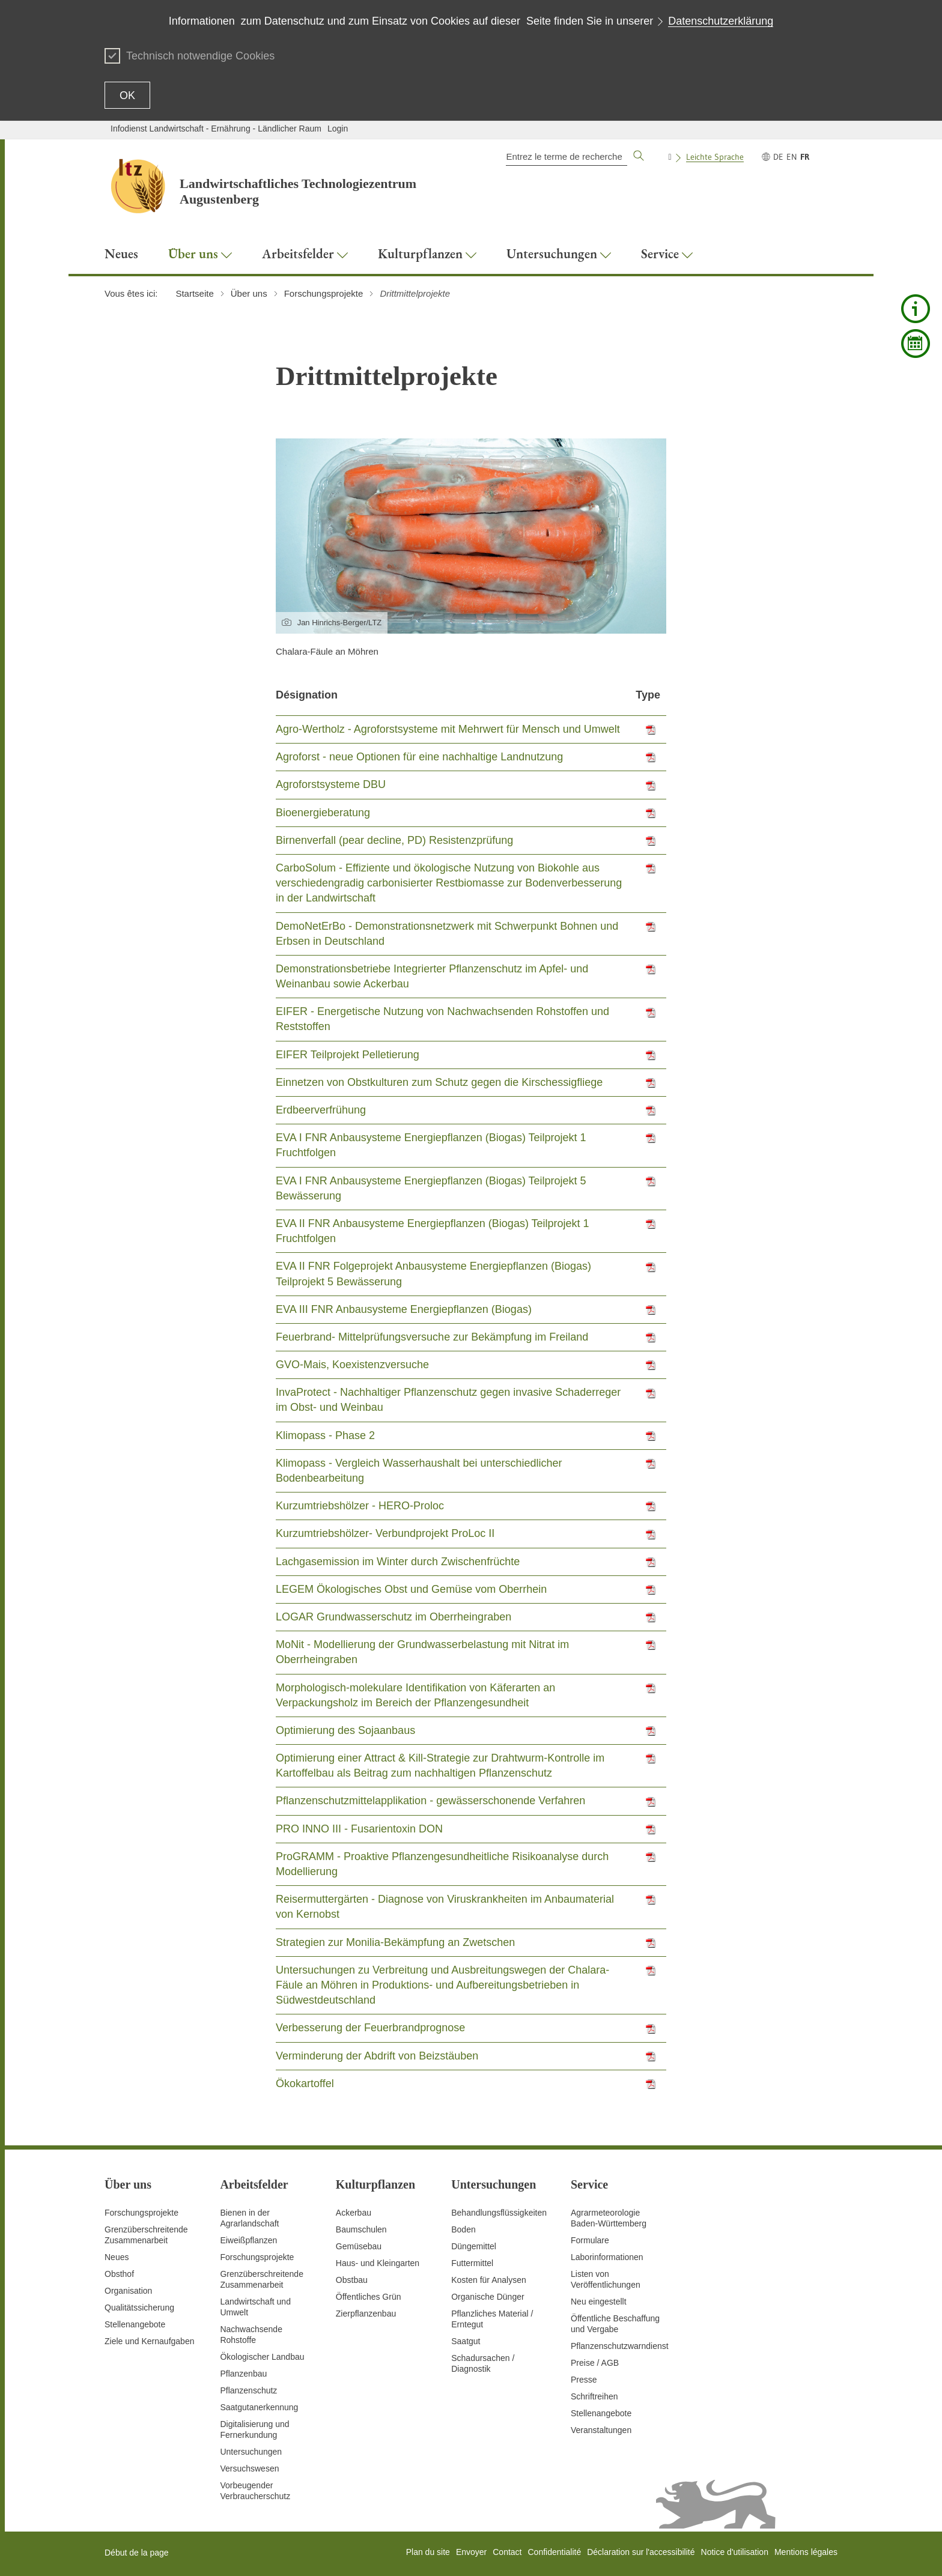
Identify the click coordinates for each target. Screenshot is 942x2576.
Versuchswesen (249, 2468)
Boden (463, 2229)
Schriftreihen (594, 2396)
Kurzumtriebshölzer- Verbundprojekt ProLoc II (385, 1533)
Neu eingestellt (599, 2301)
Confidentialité (554, 2552)
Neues (117, 2257)
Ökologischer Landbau (262, 2357)
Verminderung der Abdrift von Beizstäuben (377, 2056)
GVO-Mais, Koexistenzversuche (352, 1365)
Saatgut (465, 2341)
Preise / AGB (595, 2363)
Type (648, 695)
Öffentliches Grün (368, 2297)
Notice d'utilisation (734, 2552)
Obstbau (352, 2280)
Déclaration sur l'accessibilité (640, 2552)
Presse (584, 2379)
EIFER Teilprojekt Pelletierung (347, 1055)
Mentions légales (805, 2552)
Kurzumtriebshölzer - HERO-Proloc (360, 1506)
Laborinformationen (607, 2257)
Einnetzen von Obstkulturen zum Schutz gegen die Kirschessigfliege (439, 1082)
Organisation (128, 2291)
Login (337, 128)
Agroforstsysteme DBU (331, 784)
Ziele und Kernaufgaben (149, 2341)
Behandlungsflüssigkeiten (499, 2212)
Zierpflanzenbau (366, 2313)
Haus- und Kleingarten (377, 2263)
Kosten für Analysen (488, 2280)
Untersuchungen (251, 2451)
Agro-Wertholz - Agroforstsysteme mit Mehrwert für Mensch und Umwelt (448, 729)
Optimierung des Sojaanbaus (345, 1730)
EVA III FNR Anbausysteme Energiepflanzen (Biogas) (404, 1309)
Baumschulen (361, 2229)
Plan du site (428, 2552)
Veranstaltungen (601, 2430)
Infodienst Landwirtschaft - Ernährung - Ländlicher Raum (216, 128)
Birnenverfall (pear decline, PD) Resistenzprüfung (394, 840)
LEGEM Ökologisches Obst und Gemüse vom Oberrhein (411, 1589)
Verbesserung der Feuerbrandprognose (370, 2028)
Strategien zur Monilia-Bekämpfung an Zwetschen (395, 1942)
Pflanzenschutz (248, 2390)
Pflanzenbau (243, 2373)
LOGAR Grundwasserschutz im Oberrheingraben (393, 1617)
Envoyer (471, 2552)
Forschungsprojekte (141, 2212)
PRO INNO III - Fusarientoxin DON (359, 1829)
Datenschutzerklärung (720, 21)
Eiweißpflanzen (248, 2240)
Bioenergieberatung (323, 813)
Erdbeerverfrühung (321, 1110)
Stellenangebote (135, 2324)
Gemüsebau (358, 2246)
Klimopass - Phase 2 (325, 1435)
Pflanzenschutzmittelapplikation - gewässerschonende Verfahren (430, 1801)
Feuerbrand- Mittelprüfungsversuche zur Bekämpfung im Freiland (432, 1337)
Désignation (307, 695)
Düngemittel (473, 2246)
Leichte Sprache (715, 156)
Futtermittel (472, 2263)
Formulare (590, 2240)
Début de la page (137, 2552)
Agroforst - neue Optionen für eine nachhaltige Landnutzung (419, 757)
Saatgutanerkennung (259, 2407)
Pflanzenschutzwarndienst (620, 2346)
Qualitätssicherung (139, 2307)
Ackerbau (353, 2212)
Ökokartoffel (305, 2083)
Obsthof (119, 2274)
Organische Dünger (487, 2297)
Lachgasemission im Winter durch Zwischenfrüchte (398, 1562)
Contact (507, 2552)
